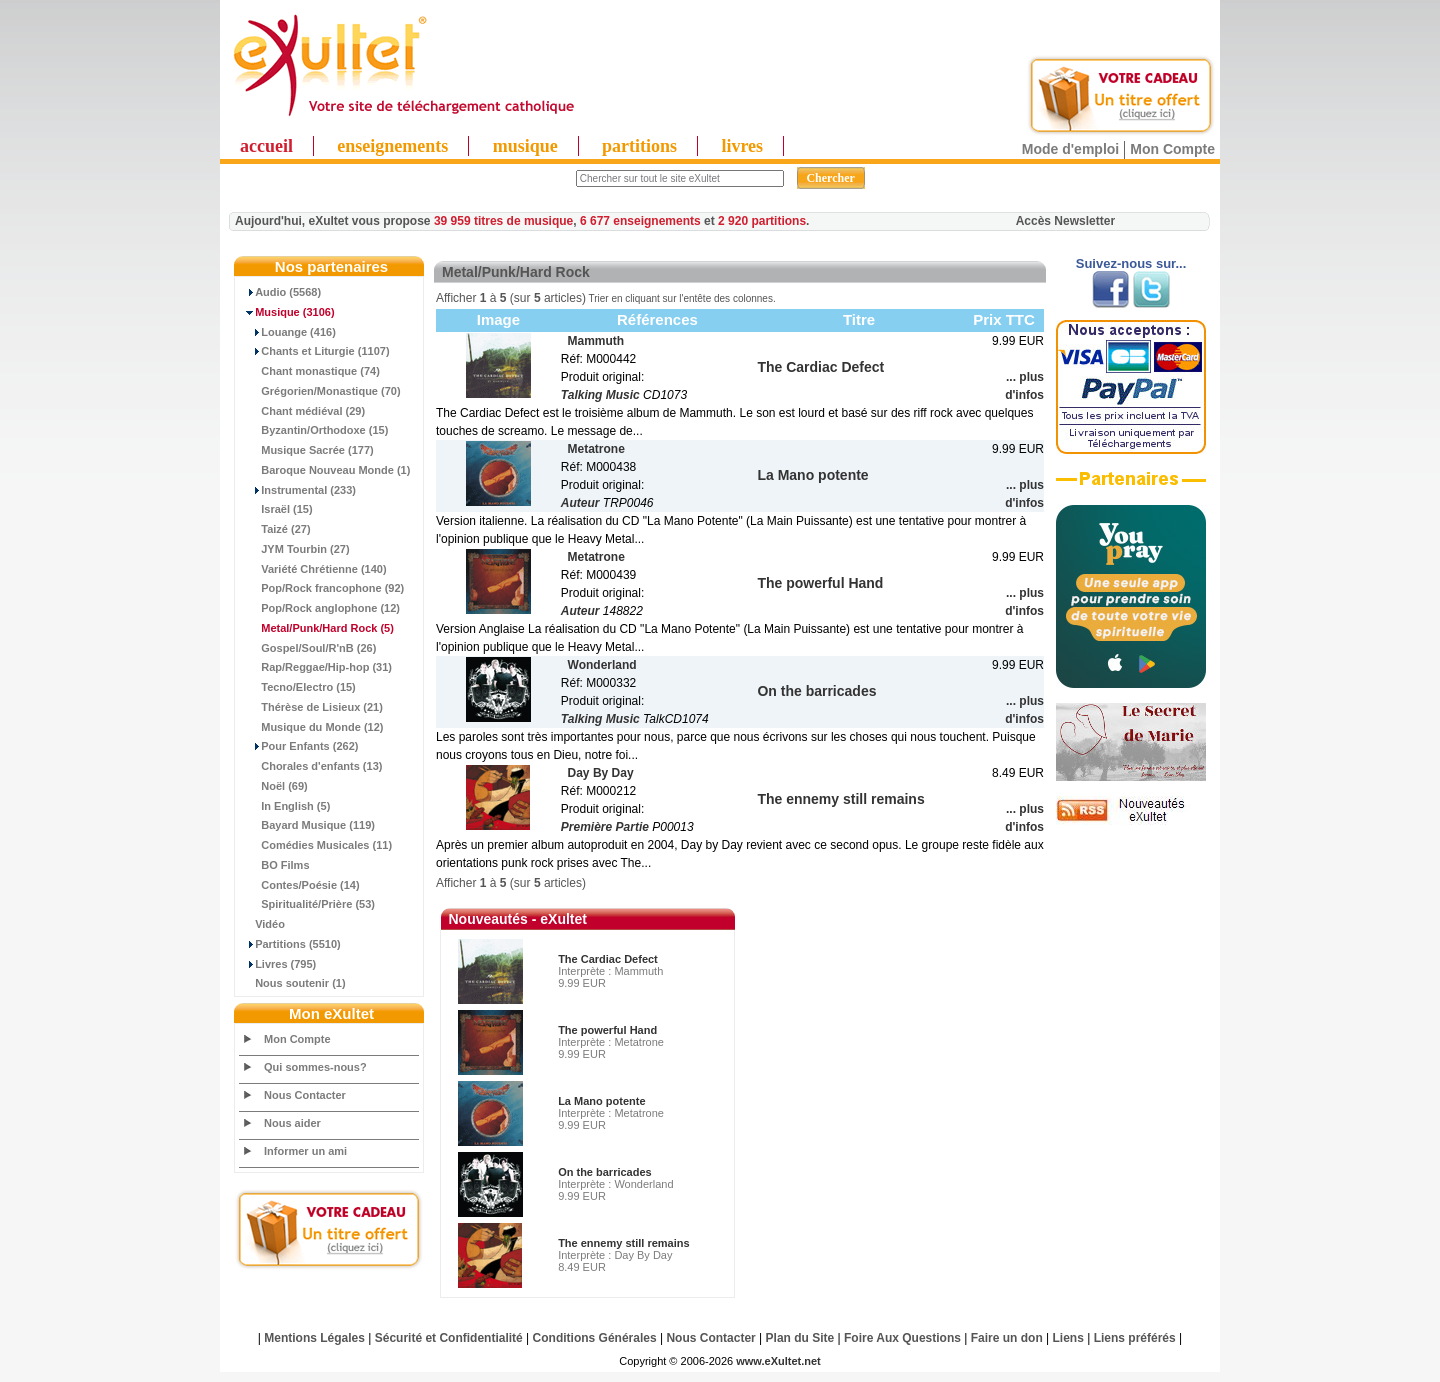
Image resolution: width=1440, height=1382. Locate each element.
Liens (1068, 1338)
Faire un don (1007, 1338)
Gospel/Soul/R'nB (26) (308, 648)
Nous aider (292, 1123)
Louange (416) (288, 332)
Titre (859, 319)
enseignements (392, 146)
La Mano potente (601, 1101)
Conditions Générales (595, 1338)
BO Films (275, 865)
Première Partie (605, 827)
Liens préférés (1135, 1338)
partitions (639, 146)
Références (657, 319)
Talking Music (600, 395)
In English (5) (285, 806)
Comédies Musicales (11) (316, 845)
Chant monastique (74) (310, 371)
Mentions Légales (314, 1338)
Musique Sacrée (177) (307, 450)
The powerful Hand (607, 1030)
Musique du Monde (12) (311, 727)
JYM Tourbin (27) (295, 549)
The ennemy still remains (623, 1243)
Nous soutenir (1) (293, 983)
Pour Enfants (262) (299, 746)
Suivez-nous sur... (1131, 263)
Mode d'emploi (1070, 149)
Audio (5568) (280, 292)
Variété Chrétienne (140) (313, 569)
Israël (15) (276, 509)
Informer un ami (305, 1151)
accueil (266, 146)
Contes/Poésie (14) (300, 885)
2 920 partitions (762, 221)
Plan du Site (800, 1338)
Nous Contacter (305, 1095)
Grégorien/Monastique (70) (320, 391)
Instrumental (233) (298, 490)
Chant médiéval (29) (302, 411)
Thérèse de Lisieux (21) (311, 707)
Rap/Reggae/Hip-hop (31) (316, 667)
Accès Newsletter (1065, 221)
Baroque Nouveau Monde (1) (325, 470)
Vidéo (262, 924)
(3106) (287, 312)
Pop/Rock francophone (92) (322, 588)
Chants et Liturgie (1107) (315, 351)
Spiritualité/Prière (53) (307, 904)
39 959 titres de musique (503, 221)
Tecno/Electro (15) (298, 687)
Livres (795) (278, 964)
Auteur (580, 503)
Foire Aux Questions (902, 1338)
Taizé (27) (275, 529)
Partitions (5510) (290, 944)
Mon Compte (1172, 149)
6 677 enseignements (640, 221)
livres (742, 146)
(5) (317, 628)
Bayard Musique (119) (307, 825)
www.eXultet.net (778, 1361)
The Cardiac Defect (608, 959)
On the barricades (605, 1172)
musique (525, 146)
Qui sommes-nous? (315, 1067)
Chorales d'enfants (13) (311, 766)
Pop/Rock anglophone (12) (320, 608)
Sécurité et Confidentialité (449, 1338)
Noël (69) (274, 786)
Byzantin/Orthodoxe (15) (314, 430)
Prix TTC (1004, 319)
